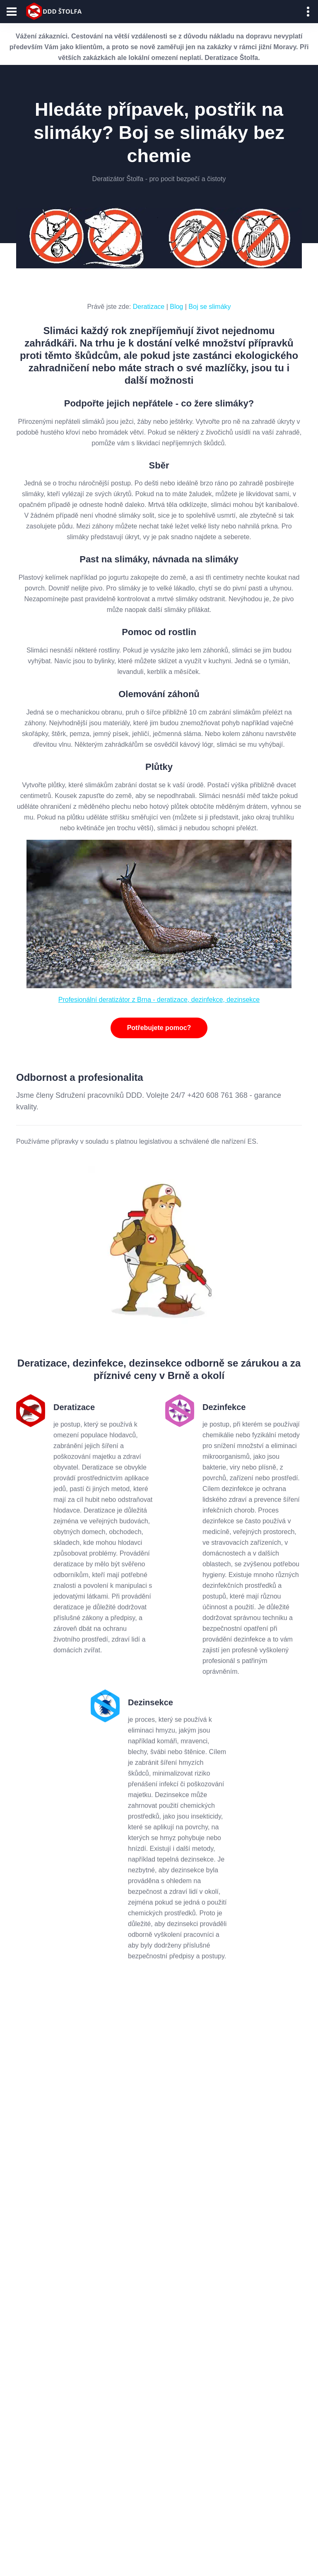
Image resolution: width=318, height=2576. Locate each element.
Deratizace (148, 306)
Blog (176, 306)
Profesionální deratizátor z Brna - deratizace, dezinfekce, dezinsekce (159, 1000)
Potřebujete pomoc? (159, 1028)
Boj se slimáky (209, 306)
